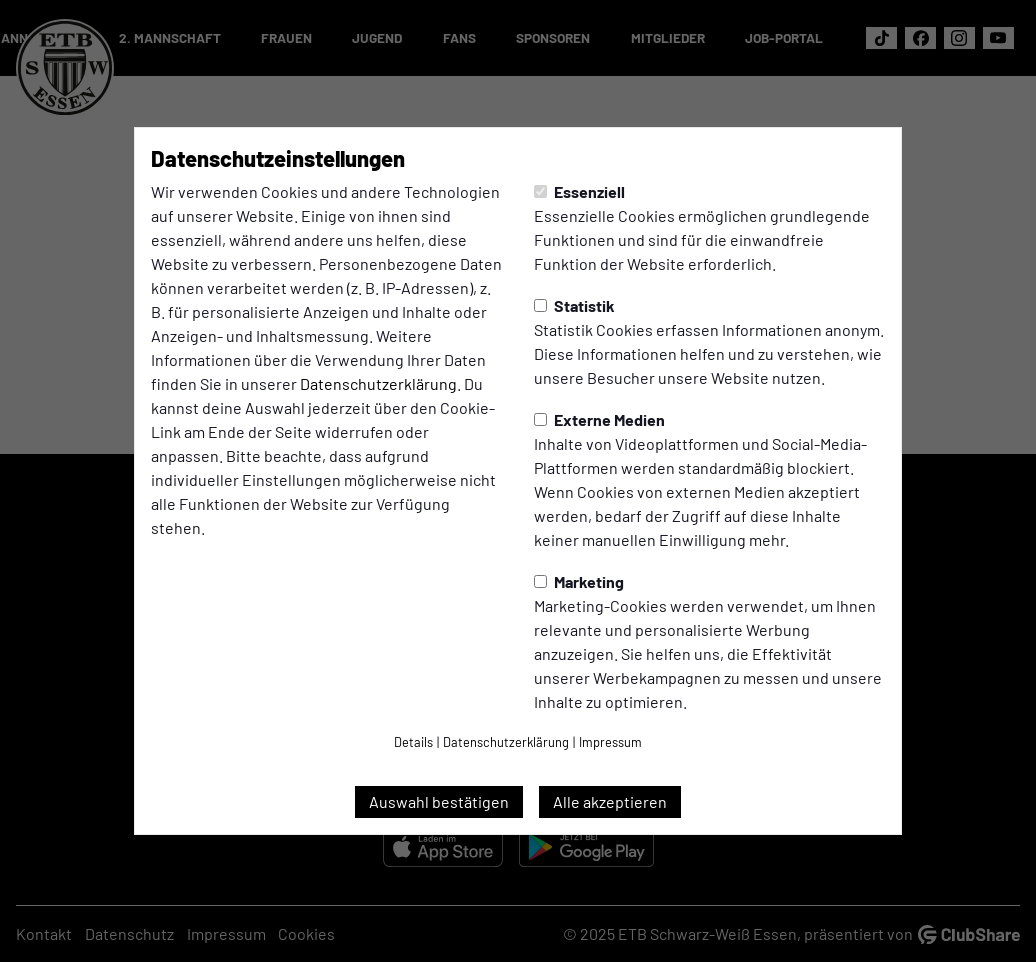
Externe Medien (599, 419)
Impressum (610, 742)
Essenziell (579, 191)
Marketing (579, 581)
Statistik (574, 305)
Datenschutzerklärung (378, 383)
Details (413, 742)
